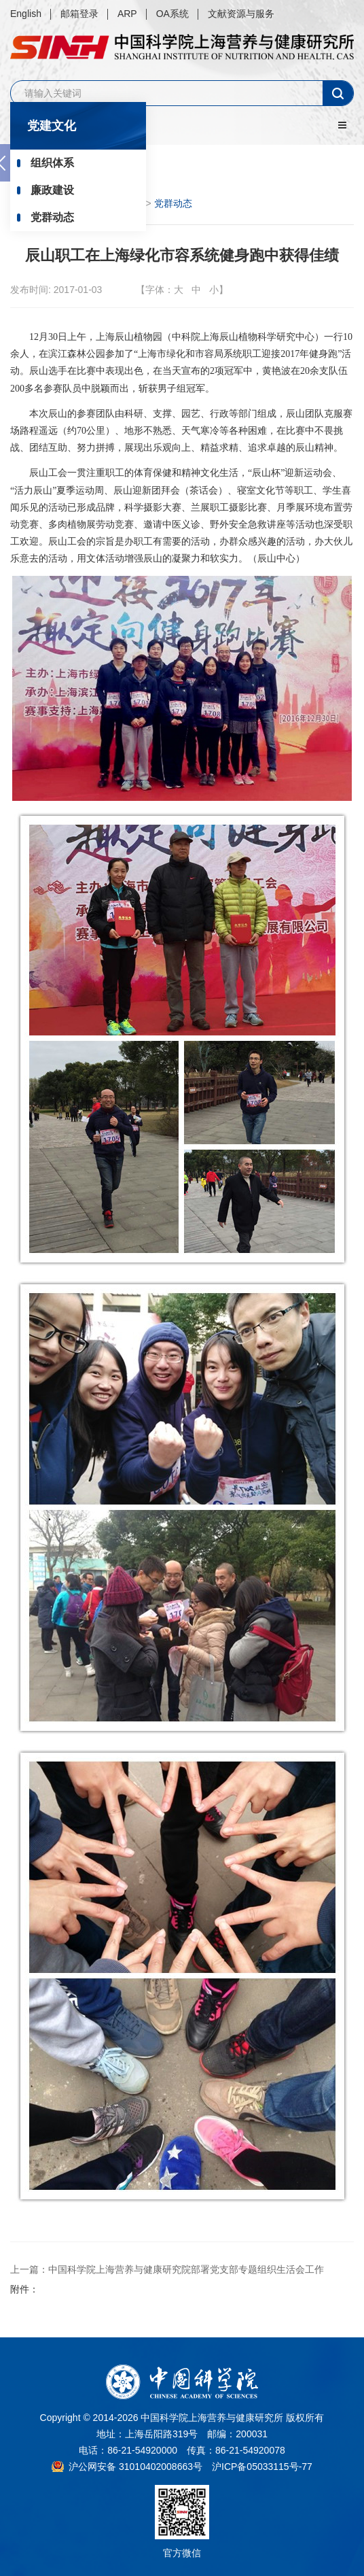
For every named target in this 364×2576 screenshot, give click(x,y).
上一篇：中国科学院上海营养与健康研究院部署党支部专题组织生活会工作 (167, 2269)
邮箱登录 (79, 13)
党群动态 (52, 217)
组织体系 (52, 163)
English (25, 13)
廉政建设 (52, 190)
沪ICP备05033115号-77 (262, 2466)
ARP (127, 13)
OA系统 (172, 13)
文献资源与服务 (241, 13)
